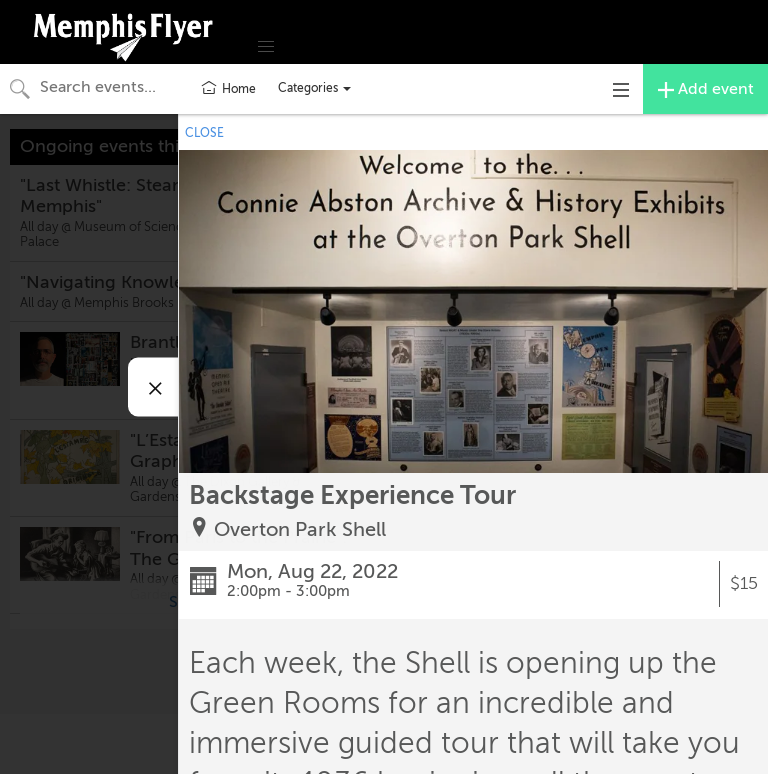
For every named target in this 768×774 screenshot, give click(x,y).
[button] (266, 47)
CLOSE (204, 133)
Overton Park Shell (300, 529)
